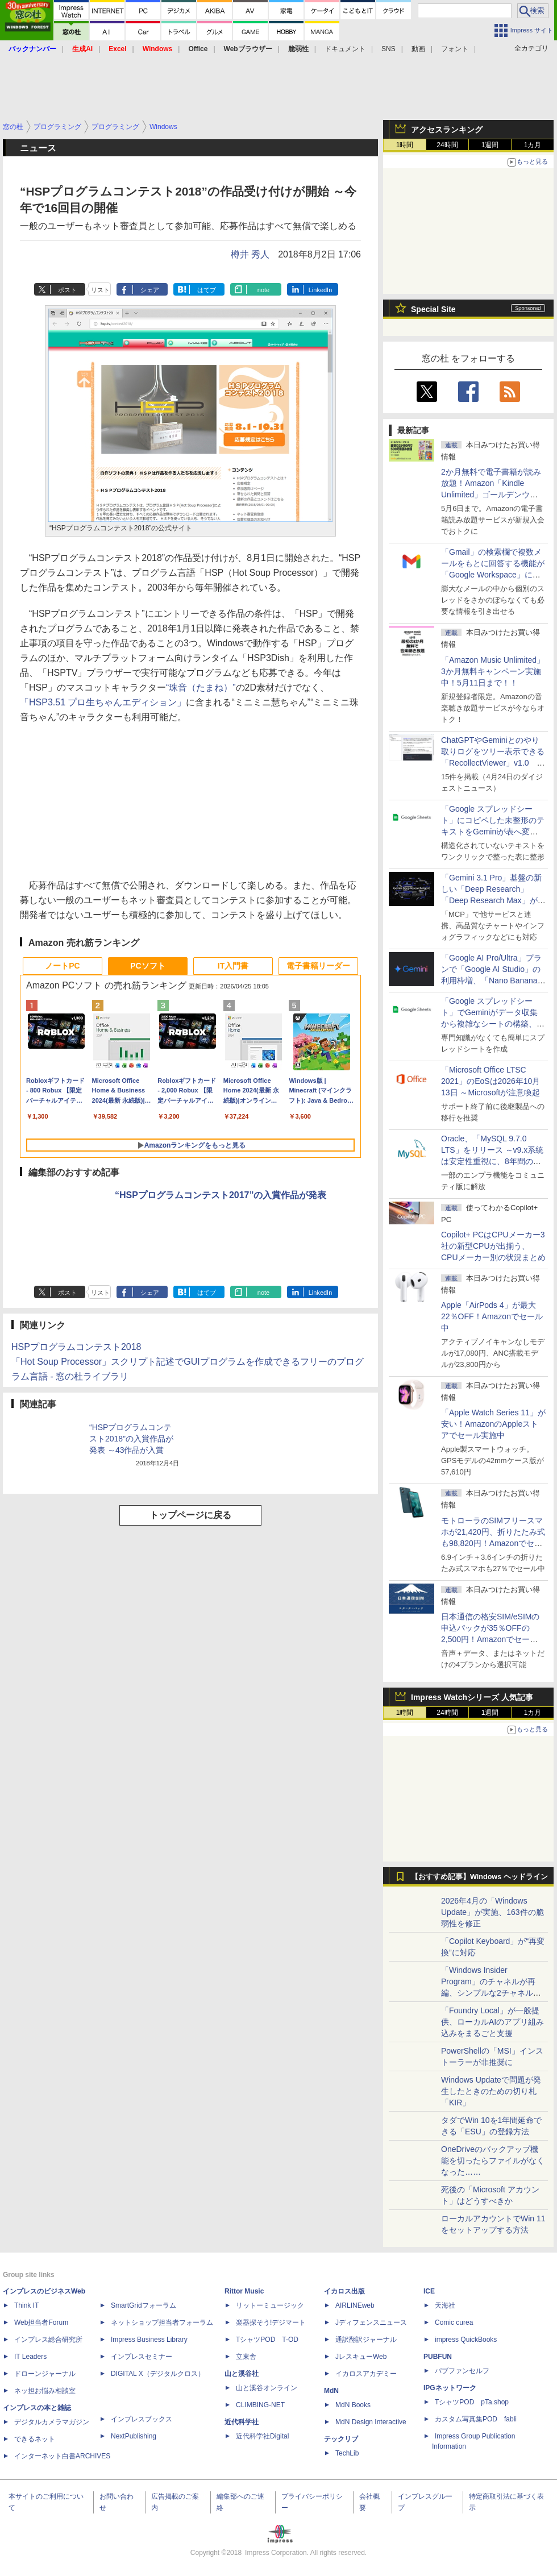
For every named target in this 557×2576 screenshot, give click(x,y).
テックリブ (341, 2439)
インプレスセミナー (141, 2357)
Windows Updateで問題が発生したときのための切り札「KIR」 (491, 2091)
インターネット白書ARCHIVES (62, 2456)
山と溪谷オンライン (266, 2388)
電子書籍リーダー (318, 965)
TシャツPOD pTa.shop (472, 2402)
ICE (429, 2291)
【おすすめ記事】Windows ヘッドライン (479, 1877)
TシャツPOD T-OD (267, 2340)
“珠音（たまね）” (201, 687)
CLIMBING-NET (260, 2405)
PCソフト (147, 965)
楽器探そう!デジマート (271, 2322)
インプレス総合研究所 (48, 2340)
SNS (388, 49)
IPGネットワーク (449, 2388)
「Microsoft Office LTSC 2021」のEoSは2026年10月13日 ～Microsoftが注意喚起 (490, 1081)
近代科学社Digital (262, 2436)
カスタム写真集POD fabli (476, 2419)
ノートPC (62, 965)
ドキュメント (345, 49)
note (263, 289)
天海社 (445, 2305)
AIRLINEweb (355, 2305)
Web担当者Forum (41, 2322)
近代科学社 (242, 2422)
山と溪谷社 (242, 2374)
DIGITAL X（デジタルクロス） (158, 2374)
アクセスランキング (447, 129)
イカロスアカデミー (366, 2374)
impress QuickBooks (466, 2340)
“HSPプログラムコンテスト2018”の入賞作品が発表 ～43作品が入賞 (131, 1439)
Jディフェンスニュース (371, 2322)
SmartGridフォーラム (143, 2305)
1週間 (490, 145)
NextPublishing (133, 2436)
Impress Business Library (149, 2340)
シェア (149, 289)
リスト (100, 289)
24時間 (447, 145)
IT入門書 (233, 965)
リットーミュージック (270, 2305)
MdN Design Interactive (370, 2422)
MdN (331, 2391)
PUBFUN (437, 2357)
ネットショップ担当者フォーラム (162, 2322)
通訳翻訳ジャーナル (366, 2340)
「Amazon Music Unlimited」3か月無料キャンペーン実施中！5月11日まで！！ (492, 671)
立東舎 (246, 2357)
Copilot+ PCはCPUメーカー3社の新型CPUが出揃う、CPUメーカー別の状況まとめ (493, 1246)
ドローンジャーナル (45, 2374)
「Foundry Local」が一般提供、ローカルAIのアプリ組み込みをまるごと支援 (492, 2022)
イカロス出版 (344, 2291)
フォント (454, 49)
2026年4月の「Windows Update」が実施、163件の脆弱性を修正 (492, 1912)
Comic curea (454, 2322)
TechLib (347, 2453)
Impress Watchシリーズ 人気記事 (472, 1697)
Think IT (26, 2305)
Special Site (433, 309)
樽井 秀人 (250, 254)
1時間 (405, 145)
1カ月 (533, 145)
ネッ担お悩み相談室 (45, 2391)
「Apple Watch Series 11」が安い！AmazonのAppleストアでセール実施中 (493, 1424)
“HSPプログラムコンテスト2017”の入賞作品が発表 (221, 1195)
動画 (418, 49)
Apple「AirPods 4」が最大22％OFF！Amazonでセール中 (492, 1316)
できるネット (34, 2439)
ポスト (67, 289)
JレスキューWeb (360, 2357)
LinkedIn (320, 289)
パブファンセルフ (462, 2371)
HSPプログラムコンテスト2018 (76, 1347)
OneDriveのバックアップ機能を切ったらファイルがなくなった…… (492, 2160)
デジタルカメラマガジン (51, 2422)
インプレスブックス (141, 2419)
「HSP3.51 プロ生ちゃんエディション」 (103, 702)
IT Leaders (30, 2357)
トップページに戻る (190, 1515)
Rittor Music (244, 2291)
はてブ (206, 289)
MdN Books (353, 2405)
